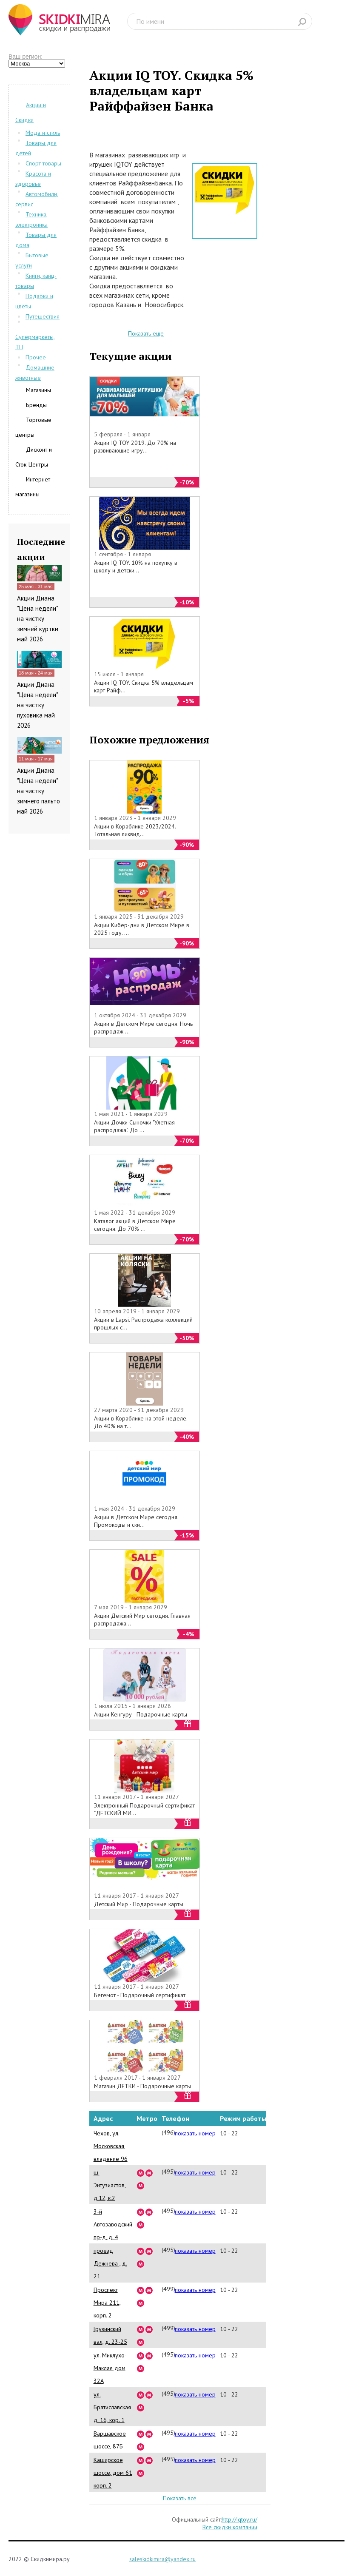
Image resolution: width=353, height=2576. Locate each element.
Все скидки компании (229, 2527)
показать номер (195, 2133)
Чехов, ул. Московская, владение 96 (111, 2146)
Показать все (179, 2498)
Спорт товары (43, 163)
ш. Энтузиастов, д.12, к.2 (110, 2185)
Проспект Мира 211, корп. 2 (107, 2302)
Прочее (36, 357)
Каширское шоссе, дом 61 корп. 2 (113, 2472)
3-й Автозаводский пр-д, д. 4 (113, 2224)
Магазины (38, 390)
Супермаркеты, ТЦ (35, 342)
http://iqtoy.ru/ (239, 2519)
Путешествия (43, 316)
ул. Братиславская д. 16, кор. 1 (112, 2407)
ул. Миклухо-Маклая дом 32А (110, 2368)
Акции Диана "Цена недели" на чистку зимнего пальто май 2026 (38, 790)
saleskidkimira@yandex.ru (162, 2559)
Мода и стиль (43, 133)
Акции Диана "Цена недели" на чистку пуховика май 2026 (37, 704)
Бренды (36, 405)
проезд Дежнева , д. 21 (110, 2263)
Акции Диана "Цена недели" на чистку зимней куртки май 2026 (37, 618)
